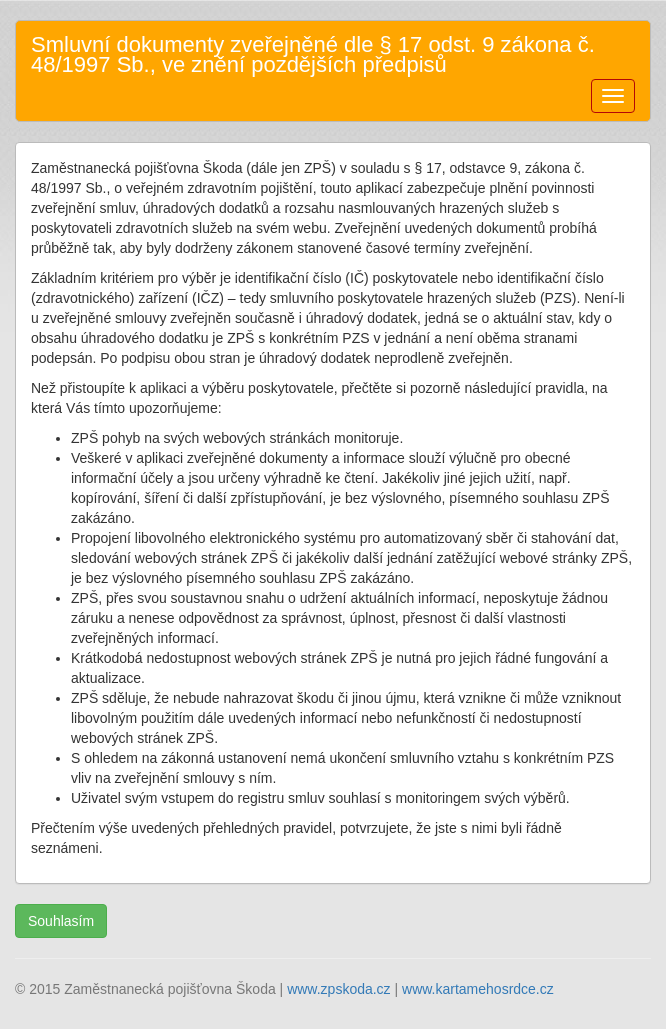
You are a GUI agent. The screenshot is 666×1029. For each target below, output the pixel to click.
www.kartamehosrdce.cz (478, 989)
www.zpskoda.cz (338, 989)
